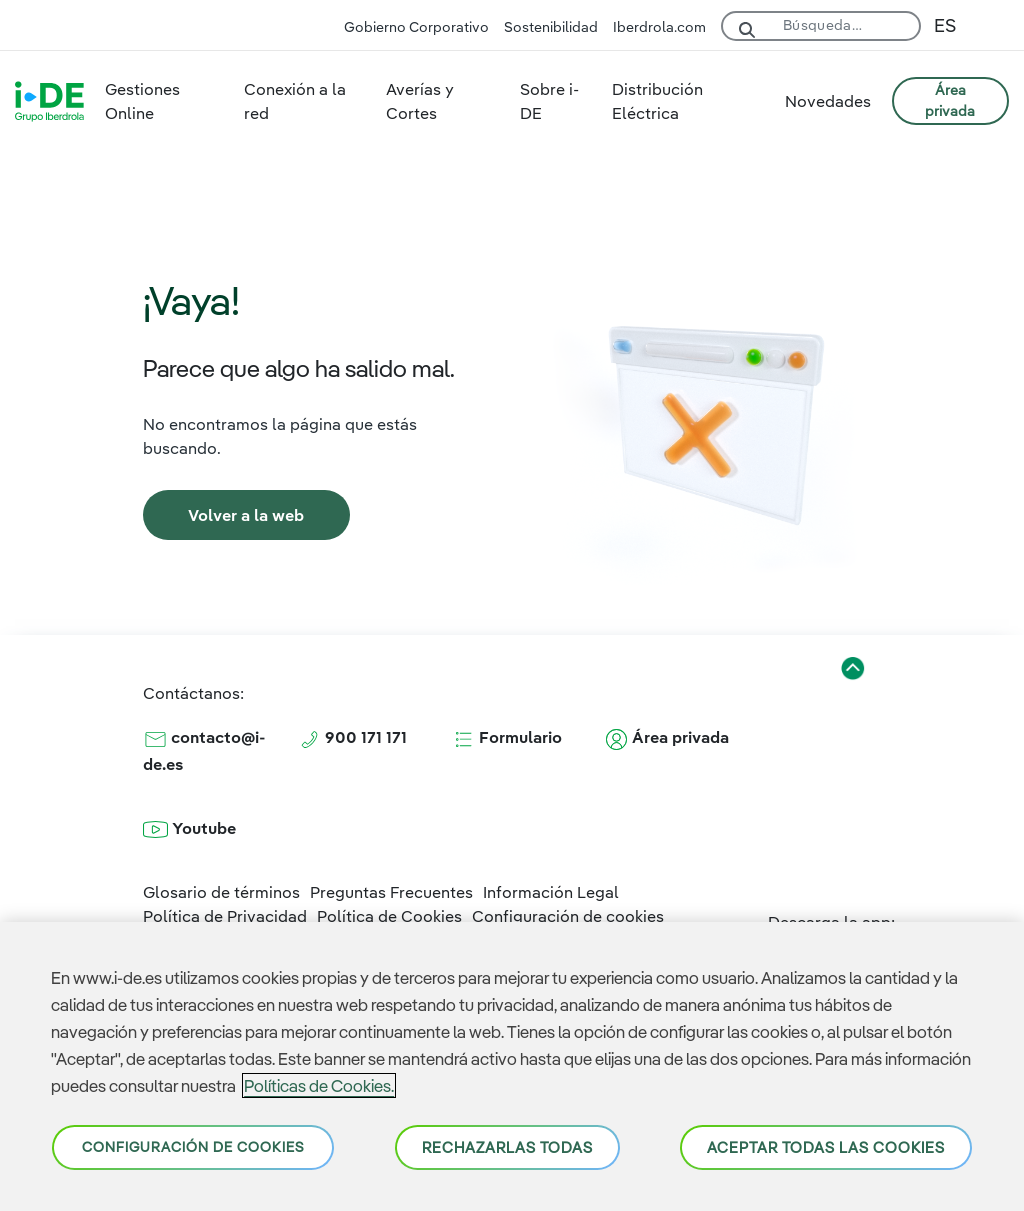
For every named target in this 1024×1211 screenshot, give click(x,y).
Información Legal (551, 892)
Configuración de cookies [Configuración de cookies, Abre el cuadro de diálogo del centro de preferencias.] (193, 1147)
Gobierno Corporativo (416, 27)
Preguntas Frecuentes (391, 892)
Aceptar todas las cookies (826, 1147)
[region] (512, 1066)
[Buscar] (845, 22)
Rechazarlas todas (507, 1147)
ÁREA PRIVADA (950, 100)
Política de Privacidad (225, 916)
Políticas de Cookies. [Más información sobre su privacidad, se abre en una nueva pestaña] (319, 1085)
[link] (246, 515)
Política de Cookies (389, 916)
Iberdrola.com (659, 27)
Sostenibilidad (551, 27)
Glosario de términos (221, 892)
